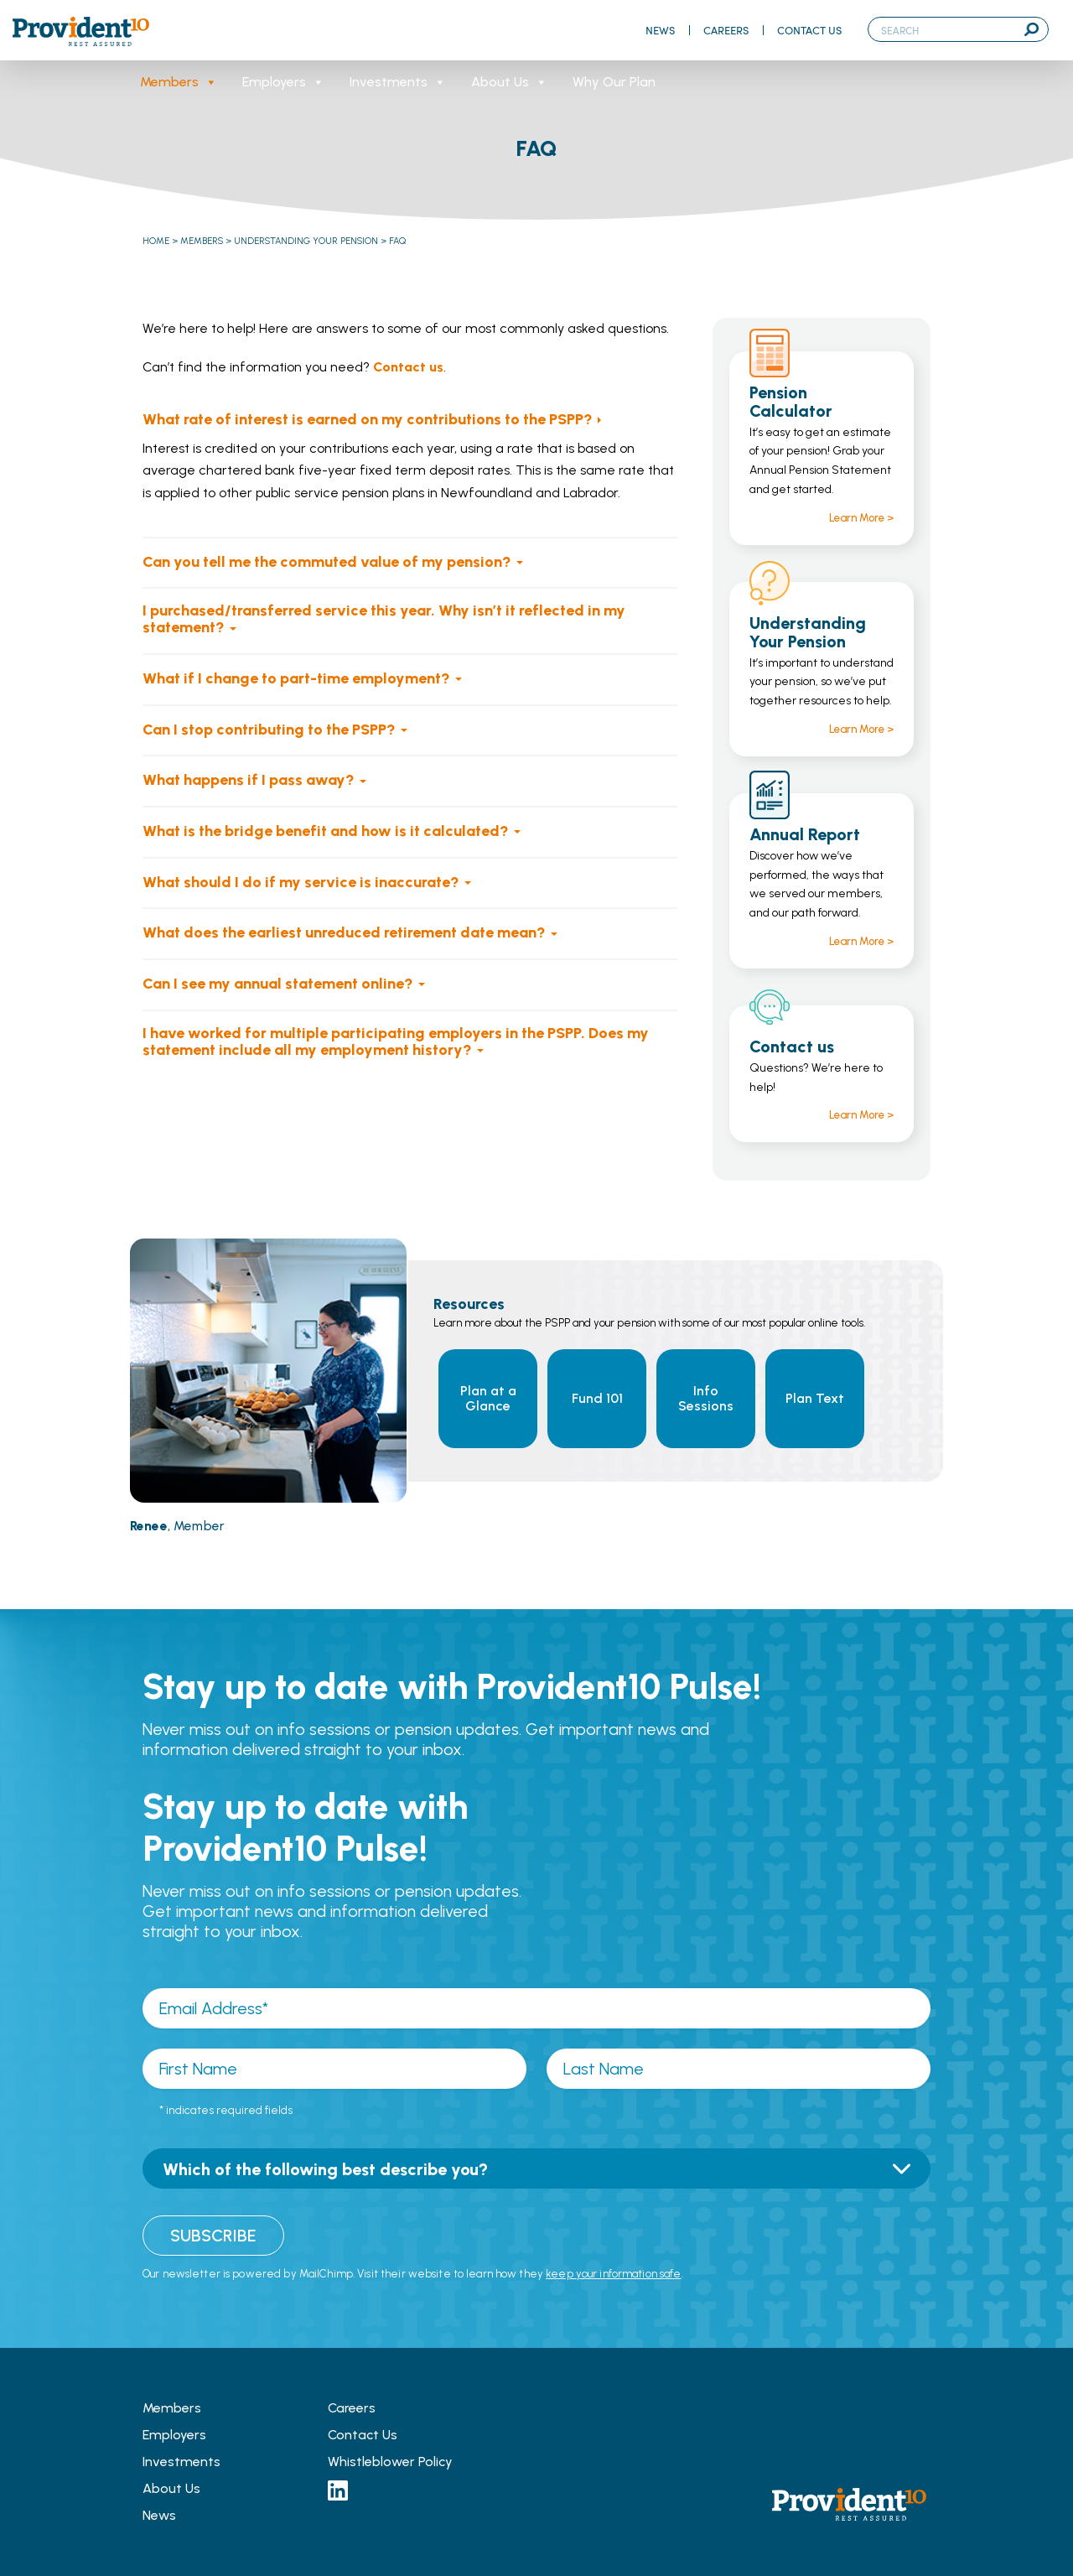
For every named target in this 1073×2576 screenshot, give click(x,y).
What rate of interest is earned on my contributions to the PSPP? (368, 419)
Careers (726, 30)
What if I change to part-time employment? (296, 678)
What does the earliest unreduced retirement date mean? (344, 932)
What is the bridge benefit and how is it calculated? (326, 831)
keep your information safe (613, 2273)
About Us (509, 82)
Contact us (408, 367)
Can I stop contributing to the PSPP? (269, 729)
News (660, 30)
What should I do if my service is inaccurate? (301, 882)
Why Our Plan (614, 82)
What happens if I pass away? (249, 779)
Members (178, 82)
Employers (283, 82)
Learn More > (861, 517)
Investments (398, 82)
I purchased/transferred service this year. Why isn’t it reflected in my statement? (384, 619)
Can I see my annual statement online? (278, 983)
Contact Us (809, 30)
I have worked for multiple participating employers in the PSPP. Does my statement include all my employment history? (396, 1041)
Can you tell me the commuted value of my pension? (327, 561)
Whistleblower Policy (390, 2462)
